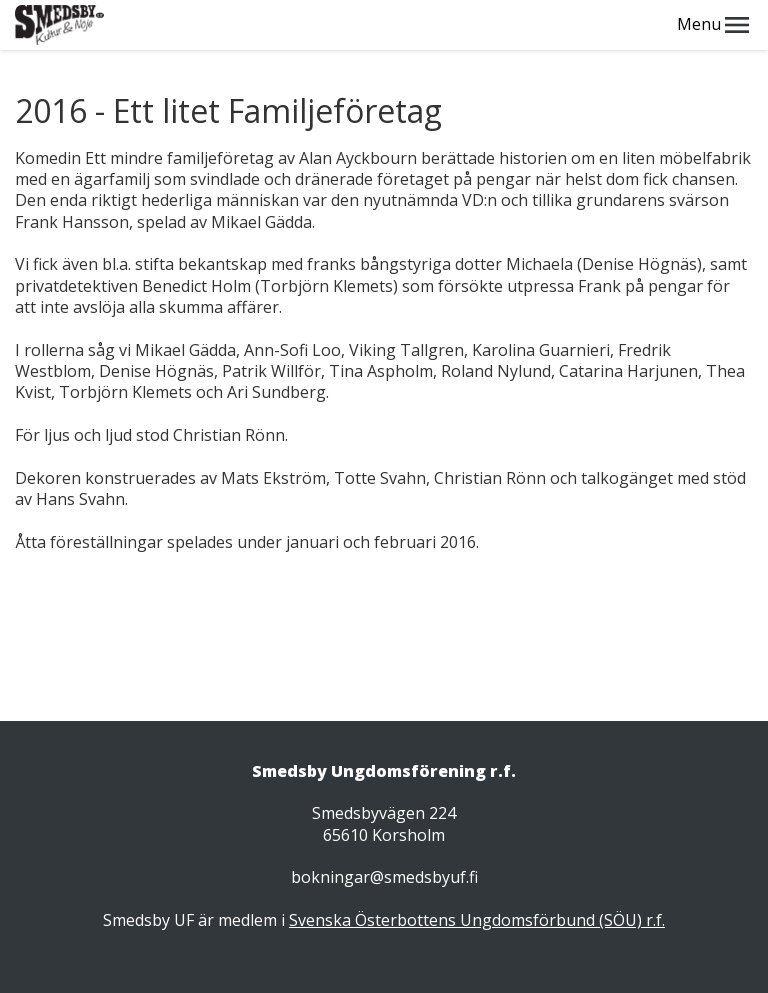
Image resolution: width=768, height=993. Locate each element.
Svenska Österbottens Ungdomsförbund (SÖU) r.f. (477, 920)
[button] (737, 25)
